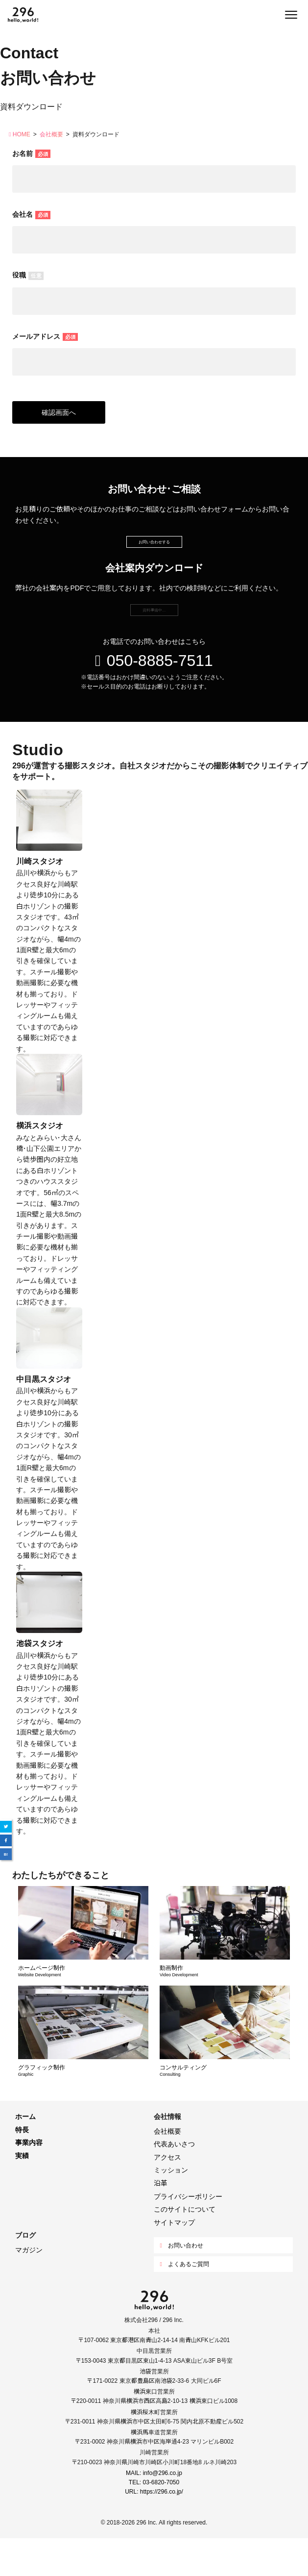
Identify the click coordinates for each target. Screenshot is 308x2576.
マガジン (29, 2287)
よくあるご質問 (184, 2301)
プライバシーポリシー (188, 2233)
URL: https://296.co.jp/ (154, 2529)
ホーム (25, 2154)
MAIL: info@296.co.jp (154, 2509)
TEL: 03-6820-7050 (154, 2519)
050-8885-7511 (154, 696)
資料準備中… (154, 638)
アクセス (167, 2194)
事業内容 (29, 2180)
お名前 (31, 153)
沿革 (160, 2220)
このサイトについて (184, 2246)
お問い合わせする (154, 551)
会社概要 (167, 2168)
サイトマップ (174, 2260)
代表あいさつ (174, 2181)
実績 (22, 2193)
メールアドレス (45, 336)
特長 (22, 2167)
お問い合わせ (181, 2282)
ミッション (171, 2207)
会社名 (31, 214)
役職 (28, 275)
